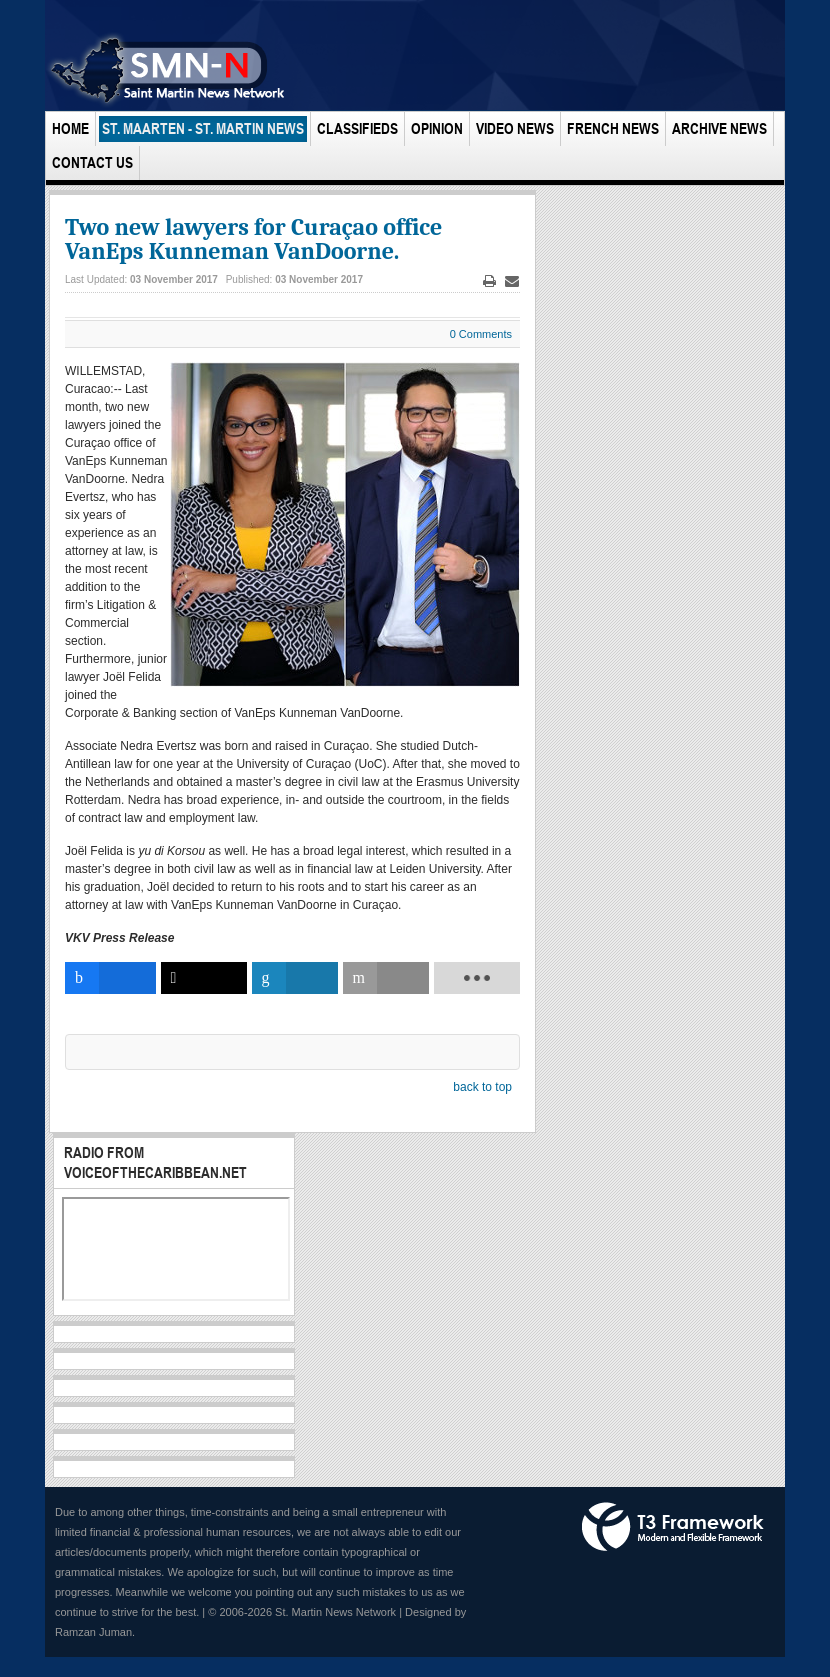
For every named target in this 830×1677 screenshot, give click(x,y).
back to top (482, 1087)
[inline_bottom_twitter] (204, 978)
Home (70, 128)
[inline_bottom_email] (386, 978)
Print (490, 281)
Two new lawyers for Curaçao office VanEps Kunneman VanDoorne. (253, 239)
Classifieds (357, 128)
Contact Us (92, 162)
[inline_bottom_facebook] (110, 978)
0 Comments (481, 334)
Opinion (437, 128)
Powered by (673, 1527)
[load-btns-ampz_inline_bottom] (477, 978)
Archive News (719, 128)
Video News (515, 128)
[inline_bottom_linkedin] (295, 978)
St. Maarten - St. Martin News (203, 128)
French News (613, 128)
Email (512, 281)
